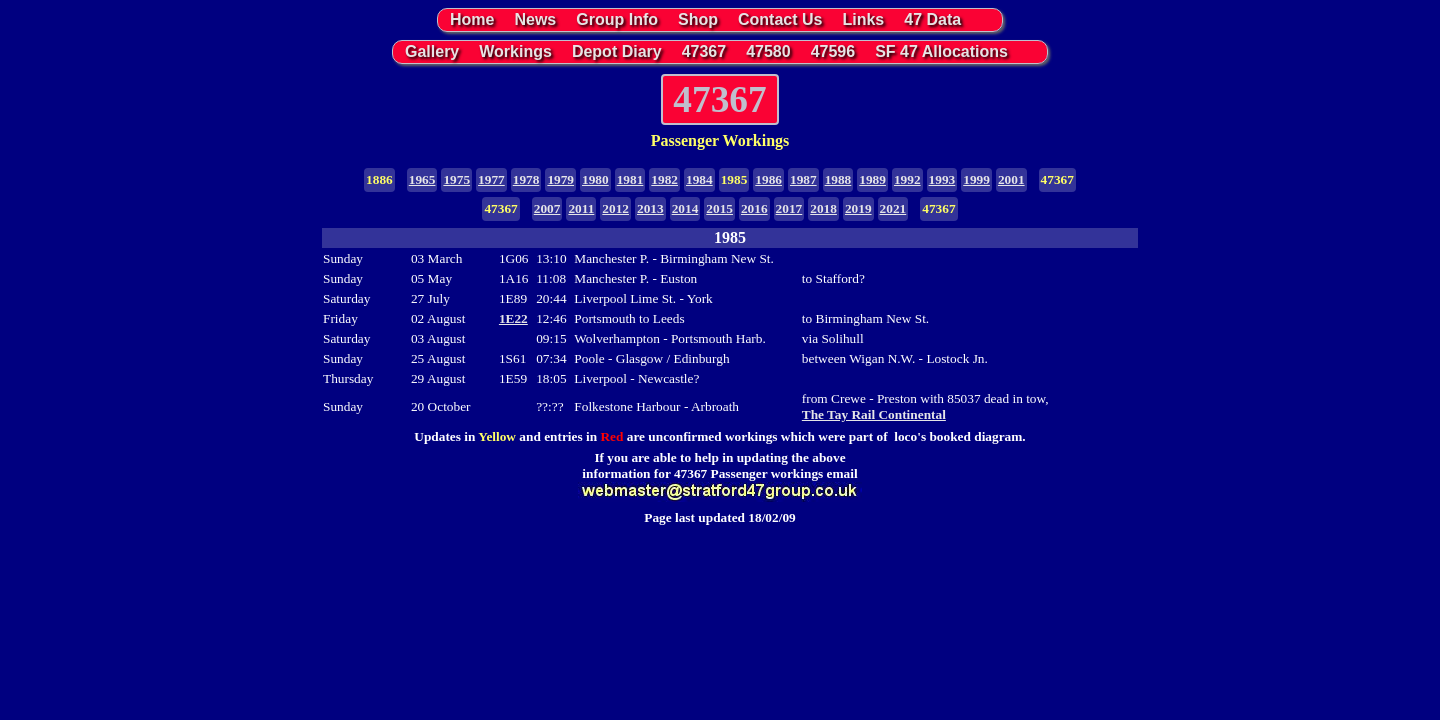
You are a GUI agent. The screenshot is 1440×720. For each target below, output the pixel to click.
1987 (803, 179)
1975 (456, 179)
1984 (699, 179)
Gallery (432, 51)
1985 (734, 179)
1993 (942, 179)
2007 (547, 208)
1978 (526, 179)
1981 (630, 179)
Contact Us (780, 19)
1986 (768, 179)
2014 (685, 208)
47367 (704, 51)
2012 (615, 208)
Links (863, 19)
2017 (789, 208)
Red (611, 436)
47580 (768, 51)
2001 (1011, 179)
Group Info (617, 19)
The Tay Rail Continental (874, 414)
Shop (698, 19)
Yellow (497, 436)
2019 (858, 208)
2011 (581, 208)
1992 (907, 179)
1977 (491, 179)
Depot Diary (617, 51)
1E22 (513, 318)
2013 (650, 208)
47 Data (932, 19)
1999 (976, 179)
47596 (833, 51)
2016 (754, 208)
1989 (872, 179)
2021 (893, 208)
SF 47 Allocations (941, 51)
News (535, 19)
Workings (515, 51)
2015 (719, 208)
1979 (560, 179)
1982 (664, 179)
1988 (838, 179)
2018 (823, 208)
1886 (379, 179)
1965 (422, 179)
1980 (595, 179)
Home (472, 19)
